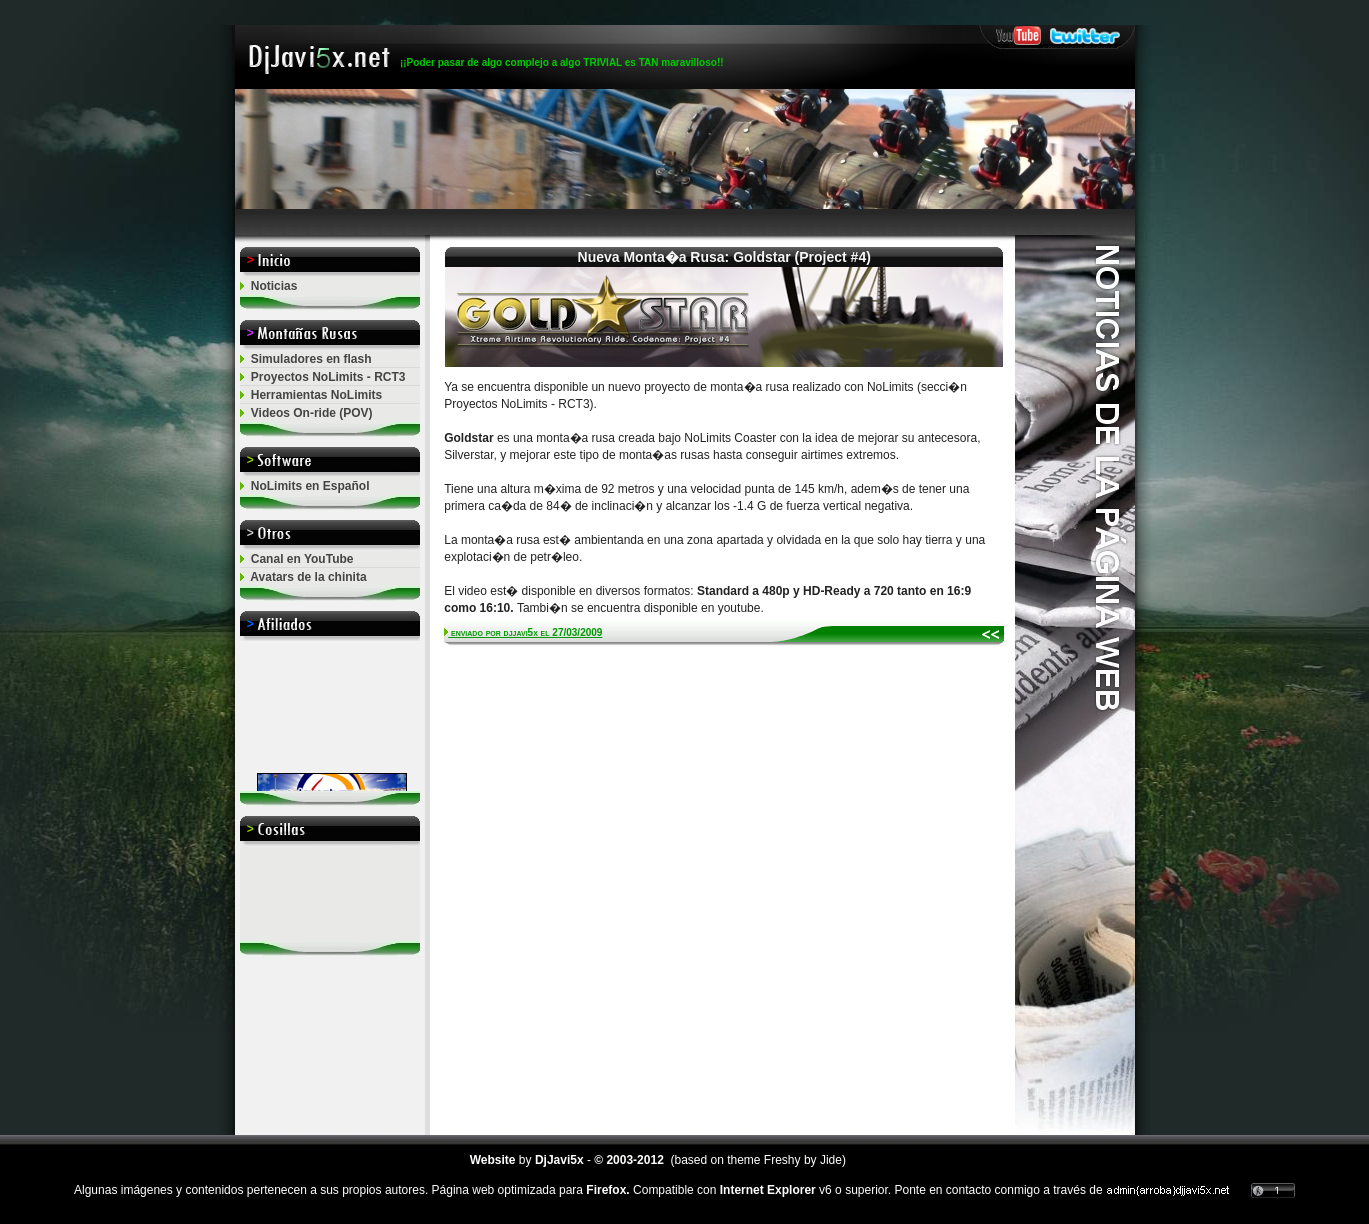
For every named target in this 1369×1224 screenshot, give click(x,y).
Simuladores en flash (311, 359)
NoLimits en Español (310, 486)
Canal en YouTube (302, 559)
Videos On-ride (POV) (312, 413)
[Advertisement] (685, 222)
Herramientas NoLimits (316, 395)
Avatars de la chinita (308, 577)
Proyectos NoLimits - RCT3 (328, 377)
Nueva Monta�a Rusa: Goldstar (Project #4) (724, 257)
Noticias (274, 286)
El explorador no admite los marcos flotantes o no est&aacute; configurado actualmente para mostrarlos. (330, 716)
